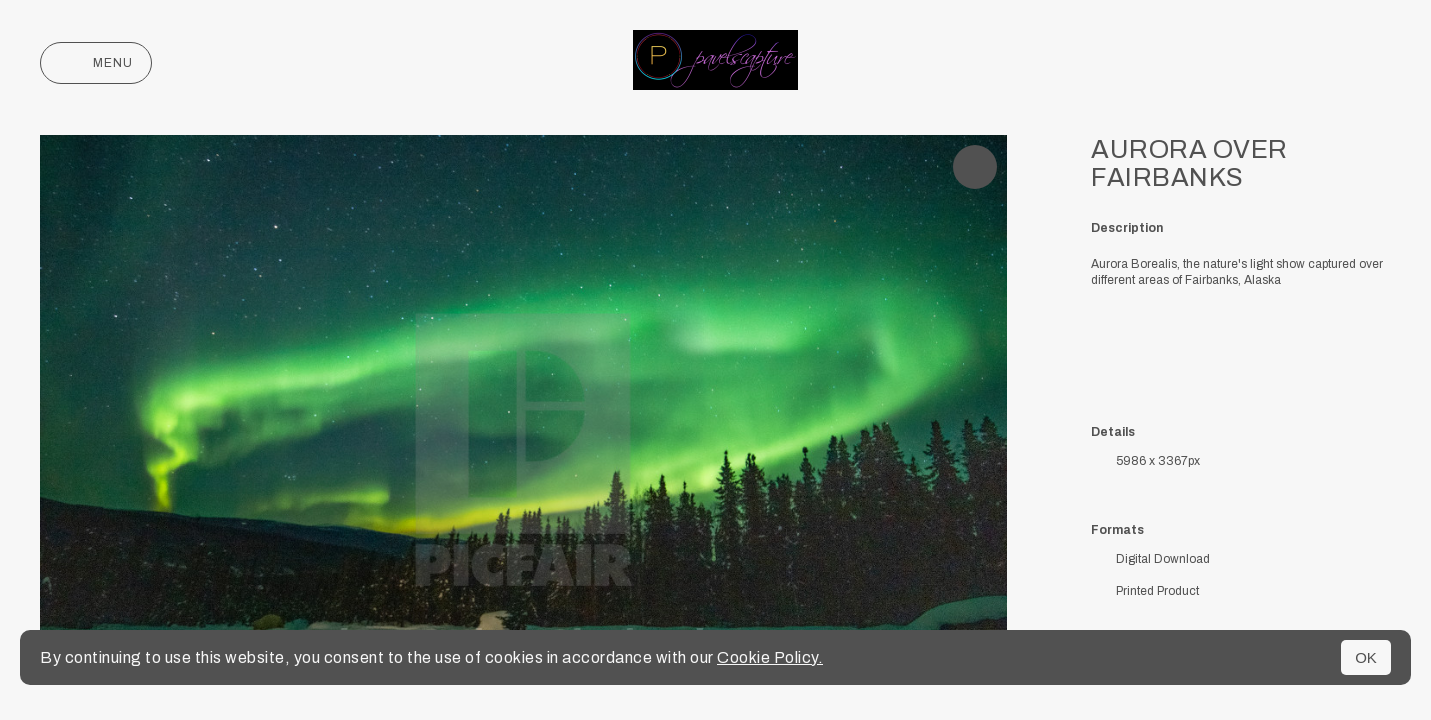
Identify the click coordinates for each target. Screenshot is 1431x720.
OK (1366, 657)
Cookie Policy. (770, 657)
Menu (96, 63)
